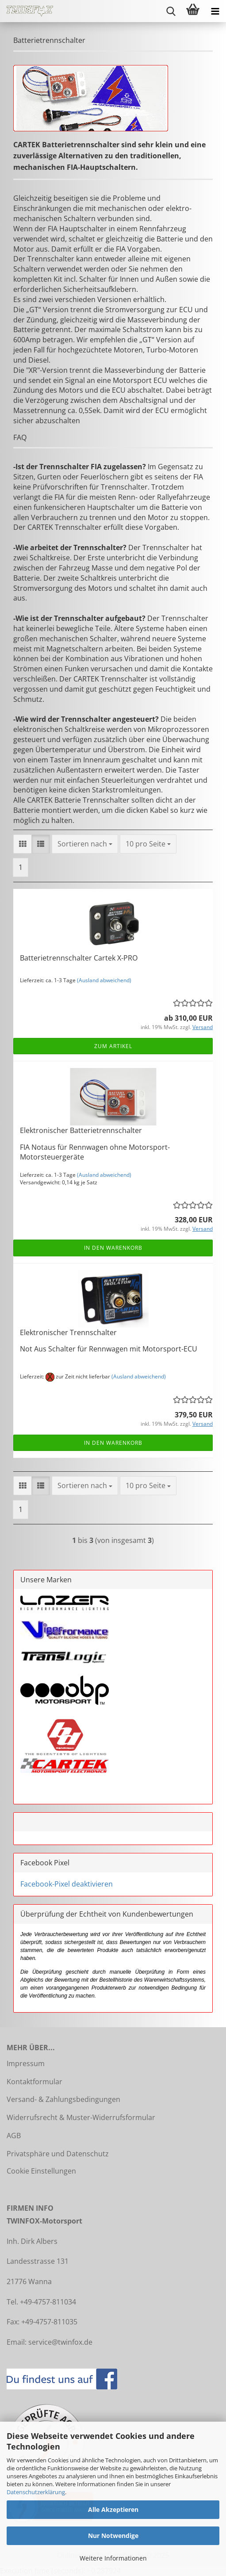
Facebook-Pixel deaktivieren (66, 1884)
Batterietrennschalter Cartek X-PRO (79, 958)
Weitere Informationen (113, 2558)
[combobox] (85, 844)
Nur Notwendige (113, 2535)
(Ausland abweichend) (104, 980)
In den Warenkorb (113, 1248)
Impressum (26, 2063)
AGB (14, 2135)
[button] (22, 844)
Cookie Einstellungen (41, 2171)
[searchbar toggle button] (171, 11)
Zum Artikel (113, 1046)
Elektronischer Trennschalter (68, 1332)
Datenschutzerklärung (36, 2492)
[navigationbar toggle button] (215, 11)
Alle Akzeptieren (113, 2509)
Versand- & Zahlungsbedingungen (63, 2099)
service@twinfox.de (60, 2342)
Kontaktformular (34, 2081)
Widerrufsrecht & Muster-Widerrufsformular (81, 2117)
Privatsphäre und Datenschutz (58, 2154)
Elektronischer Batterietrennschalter (81, 1130)
